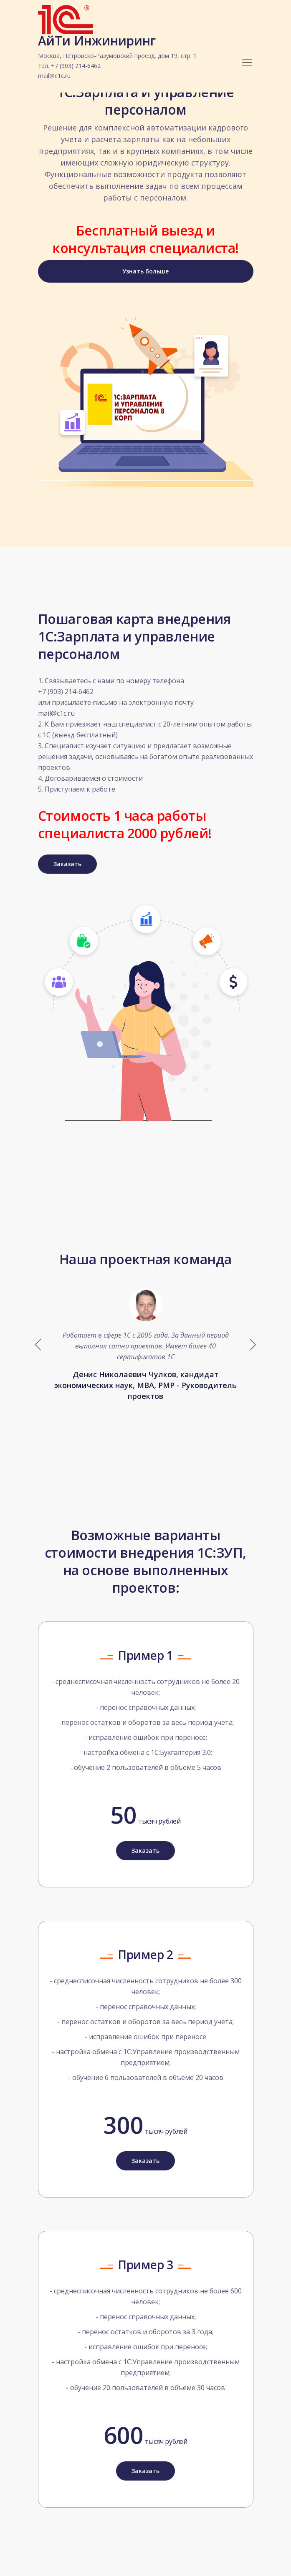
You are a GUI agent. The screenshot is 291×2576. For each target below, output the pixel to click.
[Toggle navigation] (247, 62)
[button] (252, 1345)
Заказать (67, 864)
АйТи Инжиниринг (117, 58)
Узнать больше (145, 271)
